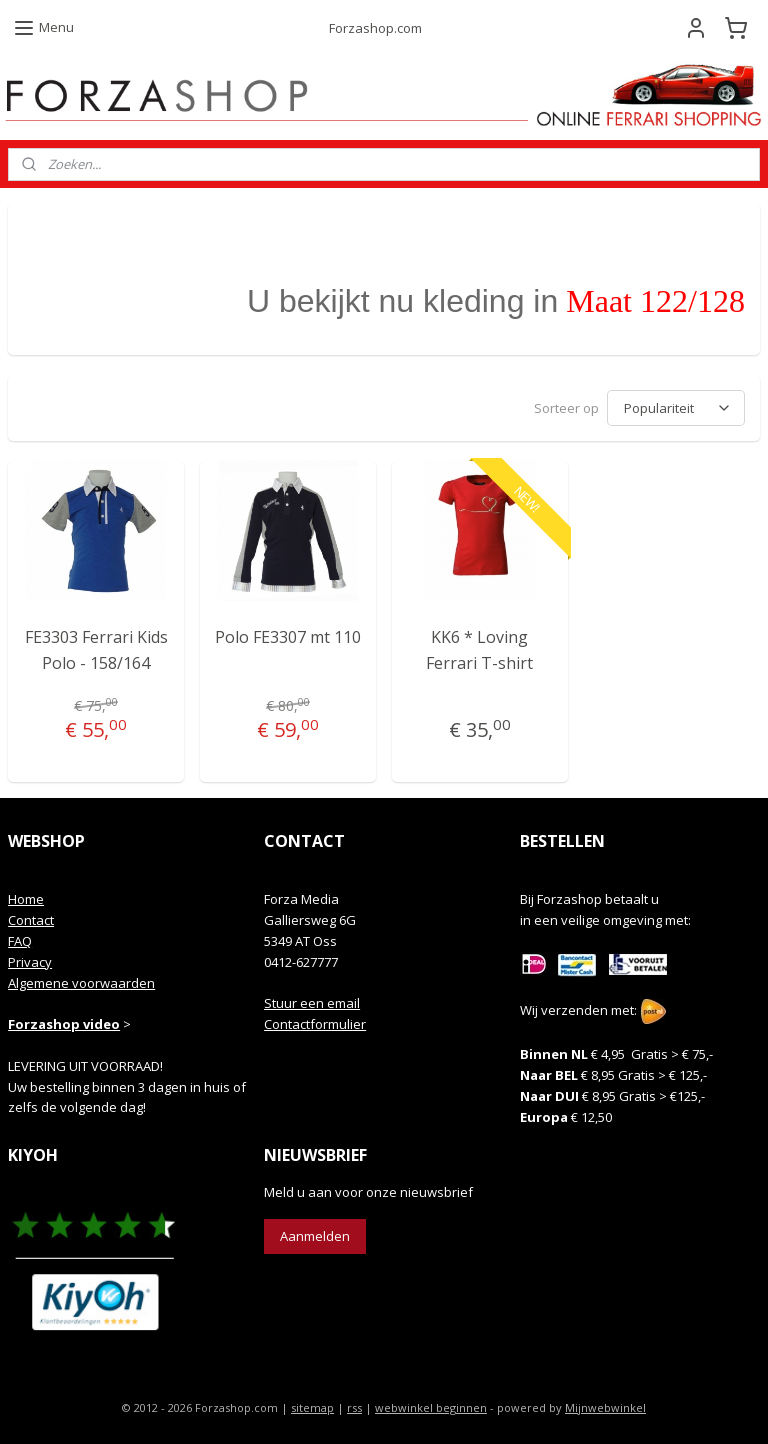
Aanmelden (315, 1236)
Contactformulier (315, 1024)
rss (354, 1407)
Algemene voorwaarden (81, 983)
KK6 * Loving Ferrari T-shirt (479, 651)
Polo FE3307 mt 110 (288, 638)
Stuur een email (312, 1003)
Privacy (30, 962)
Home (26, 899)
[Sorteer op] (676, 409)
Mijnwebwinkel (605, 1407)
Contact (31, 920)
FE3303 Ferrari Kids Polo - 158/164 (96, 651)
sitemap (312, 1407)
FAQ (20, 941)
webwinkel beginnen (431, 1407)
